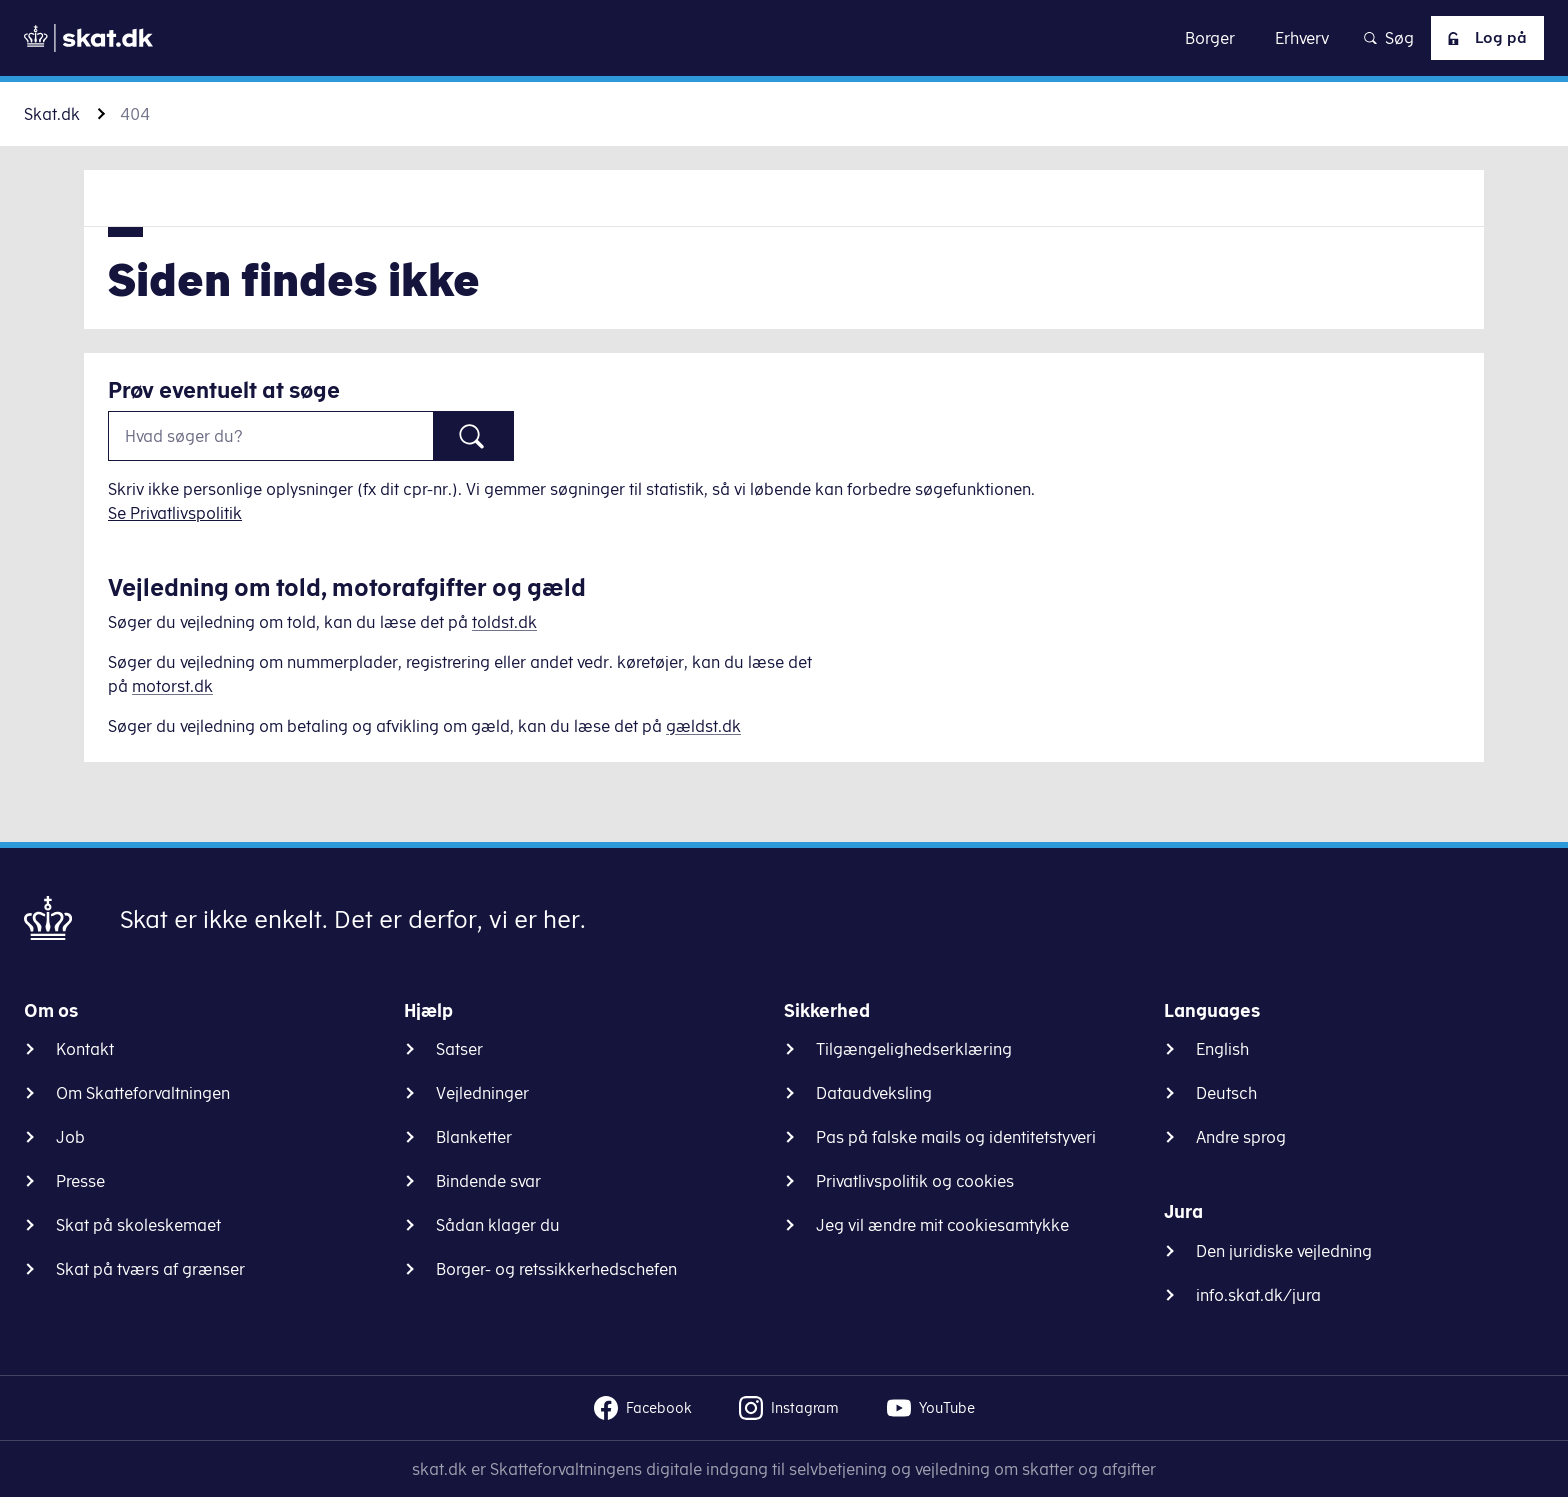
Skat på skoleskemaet (138, 1225)
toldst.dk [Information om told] (504, 622)
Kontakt (85, 1049)
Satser (459, 1049)
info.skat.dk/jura (1258, 1295)
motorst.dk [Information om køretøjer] (172, 686)
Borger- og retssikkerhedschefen (556, 1269)
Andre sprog (1241, 1137)
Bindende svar (488, 1181)
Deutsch (1226, 1093)
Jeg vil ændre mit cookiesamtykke (942, 1225)
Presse (80, 1181)
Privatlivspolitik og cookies (915, 1181)
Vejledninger (482, 1093)
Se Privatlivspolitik (175, 513)
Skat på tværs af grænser (150, 1269)
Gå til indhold (784, 37)
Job (70, 1137)
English (1222, 1049)
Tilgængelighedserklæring (914, 1049)
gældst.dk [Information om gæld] (703, 726)
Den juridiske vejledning (1284, 1251)
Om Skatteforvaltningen (143, 1093)
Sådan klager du (498, 1225)
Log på (1483, 38)
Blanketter (474, 1137)
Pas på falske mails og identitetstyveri (956, 1137)
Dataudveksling (874, 1093)
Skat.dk (52, 114)
